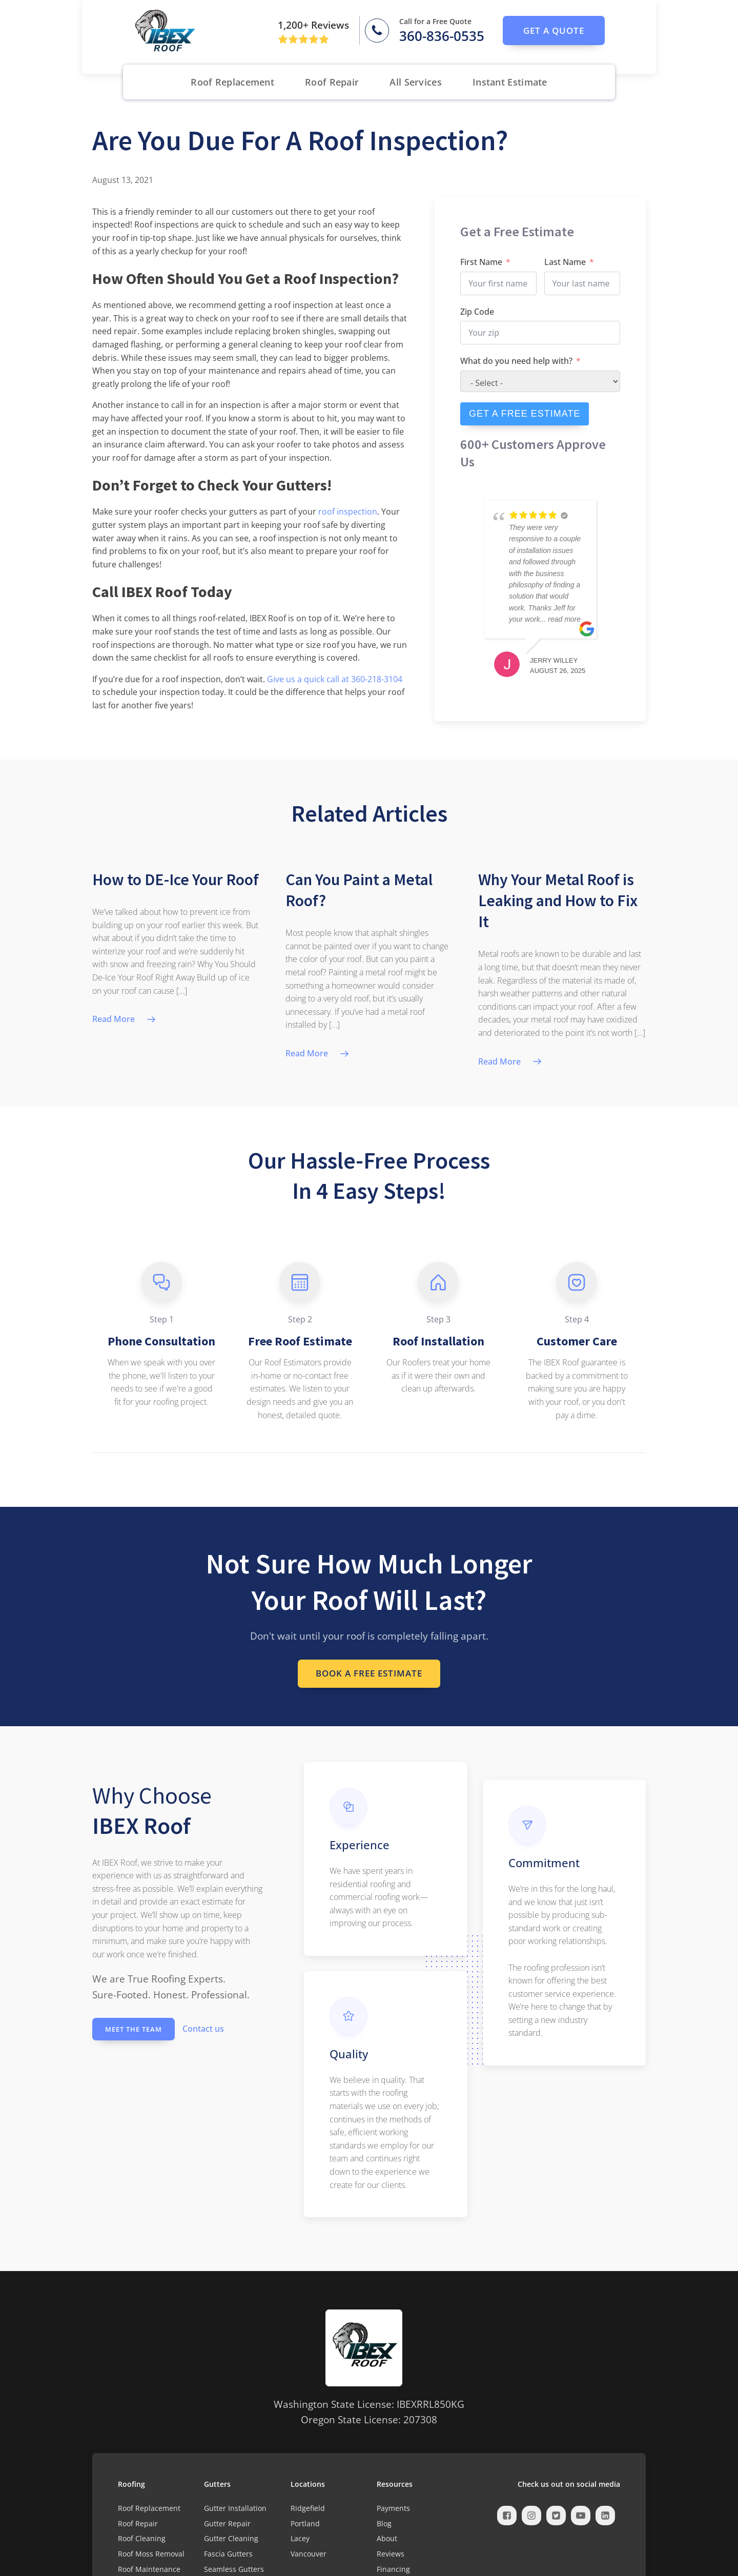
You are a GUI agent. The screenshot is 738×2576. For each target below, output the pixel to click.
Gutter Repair (227, 2524)
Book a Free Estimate (369, 1674)
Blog (384, 2524)
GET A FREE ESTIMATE (524, 413)
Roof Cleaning (142, 2539)
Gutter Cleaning (231, 2539)
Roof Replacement (232, 82)
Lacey (300, 2539)
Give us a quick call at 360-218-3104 (334, 679)
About (387, 2539)
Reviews (390, 2555)
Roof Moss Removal (151, 2555)
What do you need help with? (516, 360)
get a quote (553, 30)
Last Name (565, 262)
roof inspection (347, 511)
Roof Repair (332, 82)
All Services (415, 82)
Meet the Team (133, 2030)
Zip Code (477, 311)
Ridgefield (308, 2509)
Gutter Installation (235, 2509)
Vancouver (308, 2555)
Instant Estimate (510, 82)
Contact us (203, 2029)
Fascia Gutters (228, 2555)
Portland (305, 2524)
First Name (481, 262)
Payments (393, 2509)
